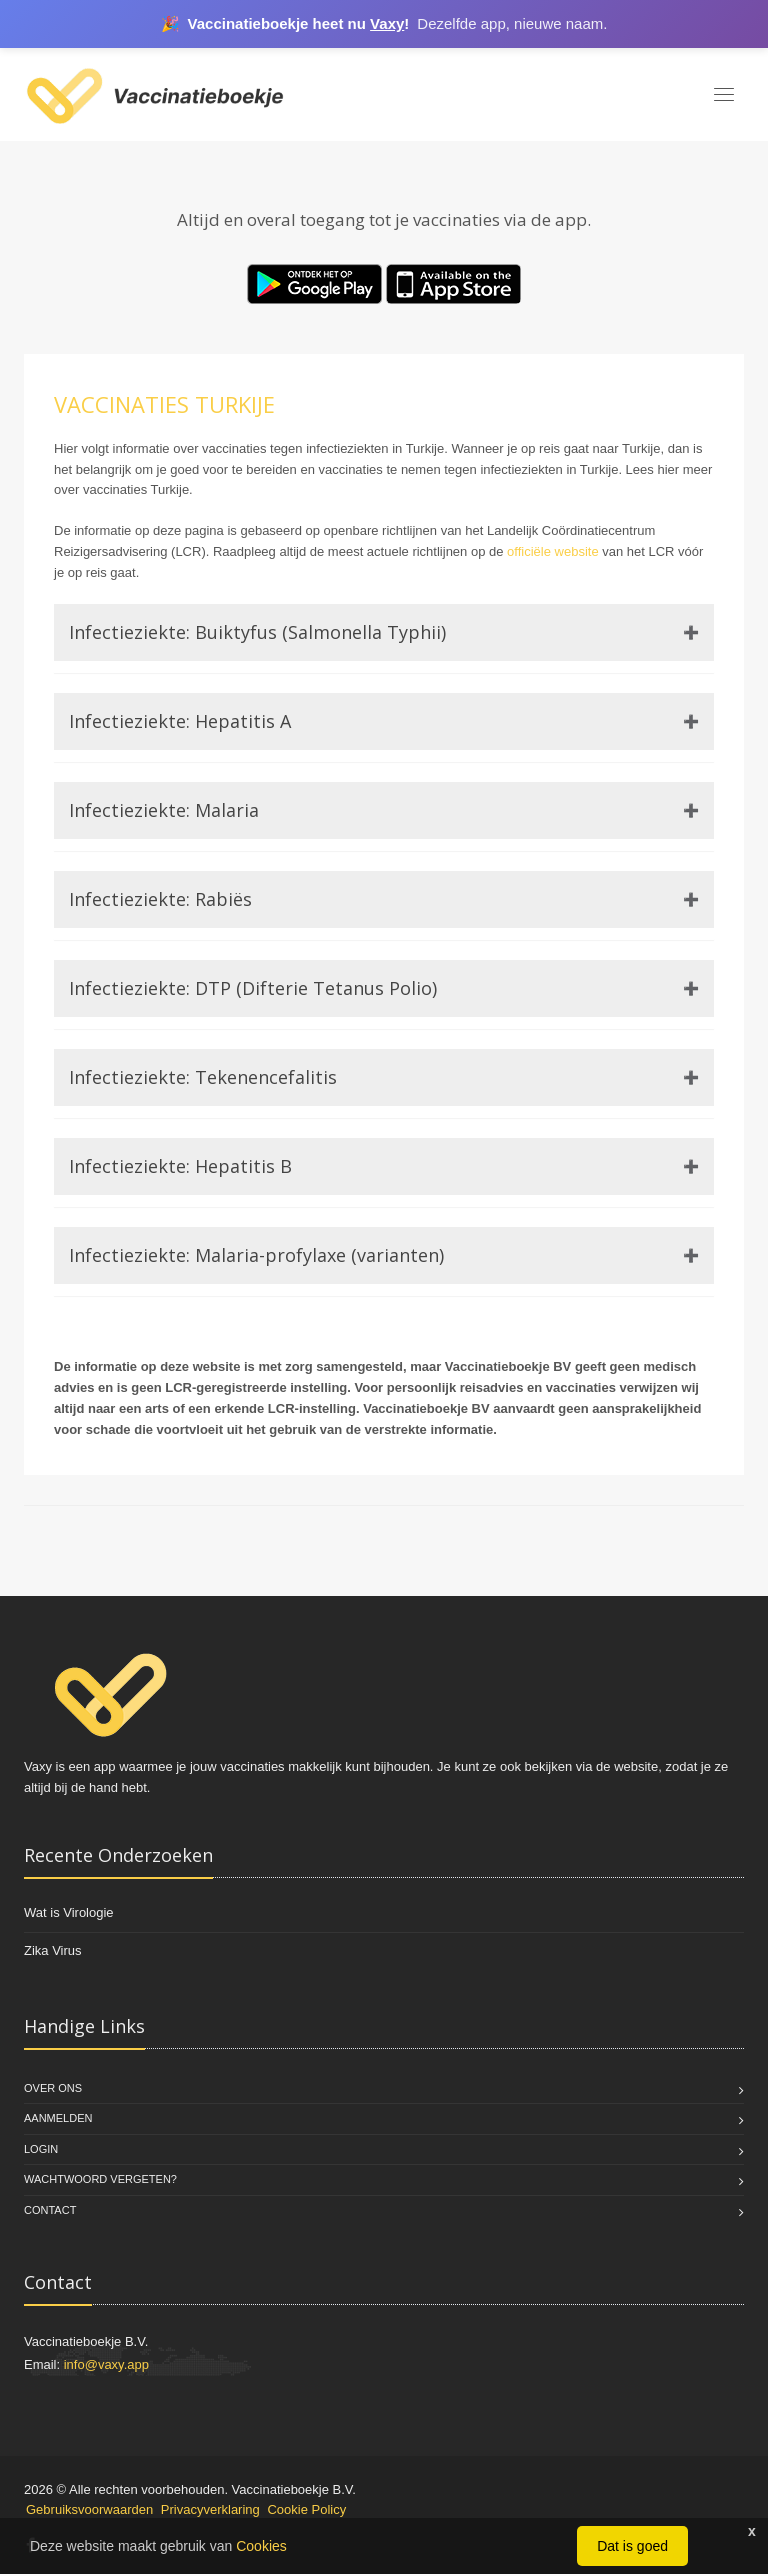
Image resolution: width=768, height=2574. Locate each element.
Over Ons (53, 2088)
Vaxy (387, 23)
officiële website (553, 551)
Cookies (261, 2546)
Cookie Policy (306, 2509)
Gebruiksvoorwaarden (89, 2509)
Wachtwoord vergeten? (100, 2179)
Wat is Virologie (69, 1912)
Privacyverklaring (210, 2509)
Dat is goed (632, 2546)
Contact (50, 2210)
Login (41, 2149)
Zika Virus (53, 1950)
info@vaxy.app (106, 2364)
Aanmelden (58, 2118)
